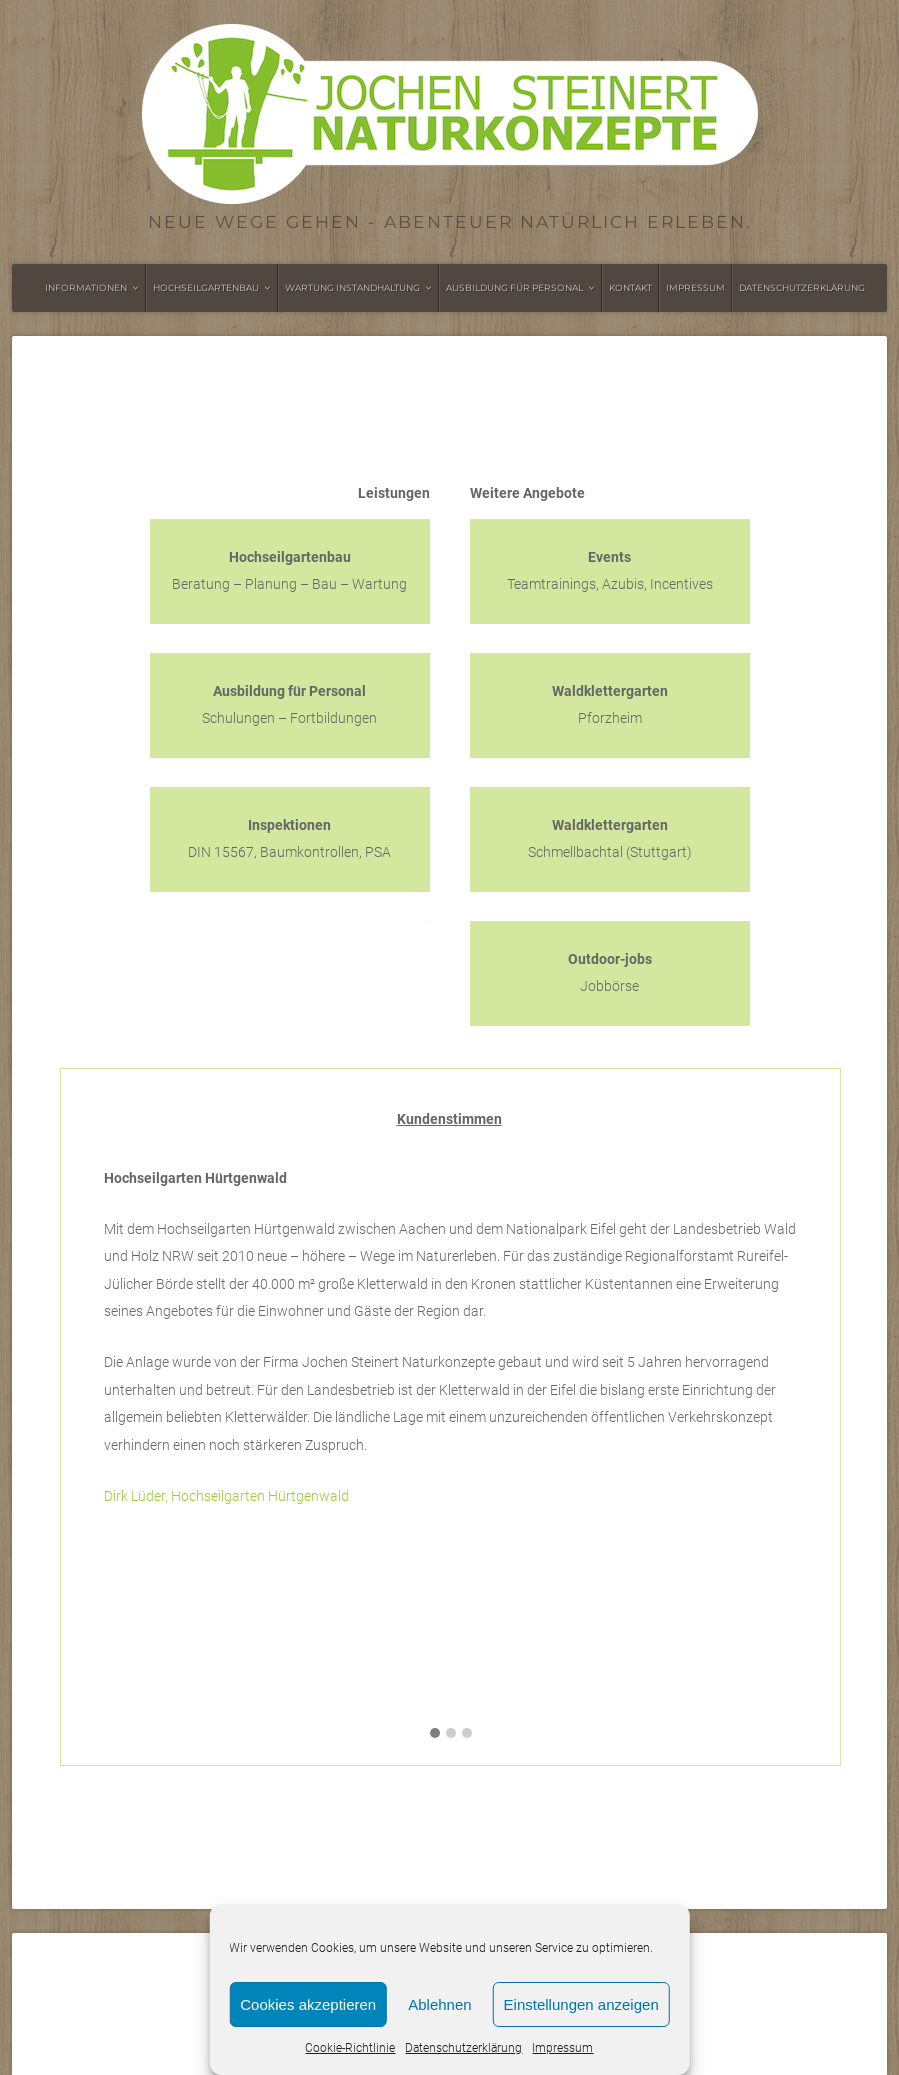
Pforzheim (610, 705)
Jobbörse (610, 973)
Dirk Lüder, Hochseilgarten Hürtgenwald (226, 1496)
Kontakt (630, 287)
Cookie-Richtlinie (350, 2048)
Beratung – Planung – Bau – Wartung (289, 571)
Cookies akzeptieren (308, 2004)
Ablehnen (439, 2004)
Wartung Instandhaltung (352, 287)
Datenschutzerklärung (463, 2048)
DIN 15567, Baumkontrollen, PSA (289, 839)
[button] (435, 1734)
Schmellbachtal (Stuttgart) (610, 839)
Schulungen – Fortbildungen (289, 705)
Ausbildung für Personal (514, 287)
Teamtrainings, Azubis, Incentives (610, 571)
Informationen (86, 287)
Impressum (562, 2048)
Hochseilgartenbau (206, 287)
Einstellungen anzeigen (581, 2004)
